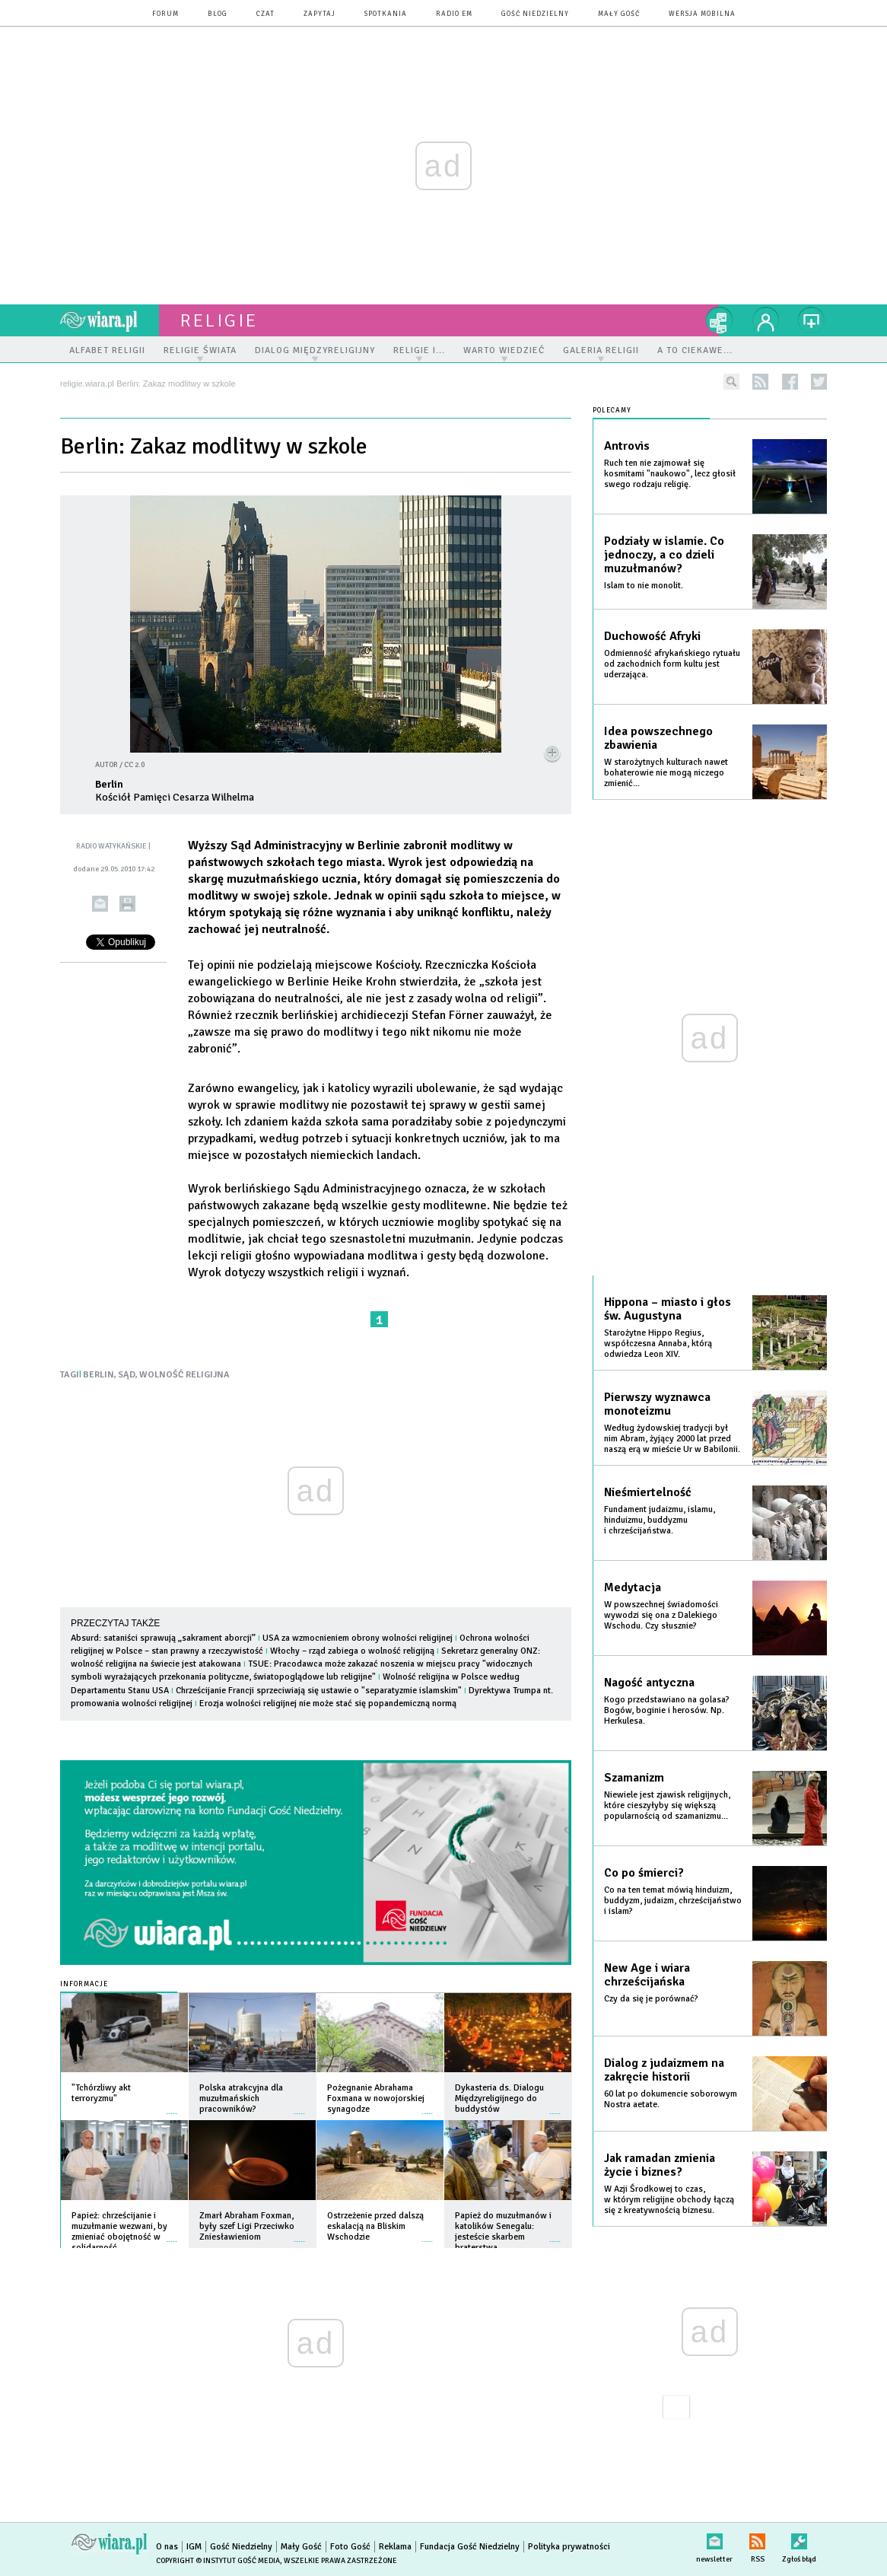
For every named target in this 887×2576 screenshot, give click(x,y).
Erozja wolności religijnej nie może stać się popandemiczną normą (327, 1703)
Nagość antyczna (649, 1682)
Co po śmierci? (644, 1873)
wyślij (100, 904)
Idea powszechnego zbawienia (658, 738)
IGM (194, 2546)
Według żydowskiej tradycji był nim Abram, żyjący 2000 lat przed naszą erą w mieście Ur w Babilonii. (672, 1438)
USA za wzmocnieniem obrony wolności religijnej (357, 1638)
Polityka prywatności (569, 2546)
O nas (167, 2546)
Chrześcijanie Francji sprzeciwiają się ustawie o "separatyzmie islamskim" (319, 1690)
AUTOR (106, 764)
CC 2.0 (134, 764)
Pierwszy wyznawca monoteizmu (657, 1404)
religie (219, 320)
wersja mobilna (702, 14)
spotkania (385, 14)
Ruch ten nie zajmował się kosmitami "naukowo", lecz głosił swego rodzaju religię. (670, 473)
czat (265, 14)
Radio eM (454, 14)
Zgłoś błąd (799, 2538)
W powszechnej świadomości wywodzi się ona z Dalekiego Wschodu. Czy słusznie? (661, 1615)
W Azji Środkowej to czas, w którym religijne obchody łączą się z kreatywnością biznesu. (669, 2199)
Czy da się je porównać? (651, 1998)
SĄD (126, 1374)
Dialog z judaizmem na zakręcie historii (664, 2070)
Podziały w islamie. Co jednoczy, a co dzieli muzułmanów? (664, 554)
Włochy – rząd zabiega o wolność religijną (352, 1651)
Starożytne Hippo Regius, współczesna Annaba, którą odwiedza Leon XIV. (658, 1343)
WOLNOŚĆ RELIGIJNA (184, 1374)
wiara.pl (109, 320)
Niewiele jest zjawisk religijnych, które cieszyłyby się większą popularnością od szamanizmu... (667, 1805)
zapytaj (319, 14)
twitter (819, 382)
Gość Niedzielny (535, 14)
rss (760, 382)
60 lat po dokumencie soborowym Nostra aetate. (670, 2099)
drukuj (127, 904)
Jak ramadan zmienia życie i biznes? (659, 2165)
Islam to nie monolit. (643, 585)
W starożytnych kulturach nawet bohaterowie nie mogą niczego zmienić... (666, 772)
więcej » (172, 2106)
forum (165, 14)
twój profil (766, 320)
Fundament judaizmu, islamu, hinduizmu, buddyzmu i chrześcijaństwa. (659, 1520)
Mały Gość (619, 14)
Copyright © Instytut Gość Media (218, 2560)
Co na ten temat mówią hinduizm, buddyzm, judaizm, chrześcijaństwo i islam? (673, 1900)
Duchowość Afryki (652, 636)
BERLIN (98, 1374)
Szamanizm (634, 1778)
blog (217, 14)
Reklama (395, 2546)
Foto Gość (350, 2546)
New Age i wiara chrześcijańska (647, 1975)
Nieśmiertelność (647, 1492)
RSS (757, 2538)
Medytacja (632, 1587)
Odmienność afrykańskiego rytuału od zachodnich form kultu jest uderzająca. (672, 664)
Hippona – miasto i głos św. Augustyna (667, 1309)
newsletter (714, 2538)
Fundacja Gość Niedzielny (470, 2546)
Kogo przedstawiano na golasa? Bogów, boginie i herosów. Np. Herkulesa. (667, 1710)
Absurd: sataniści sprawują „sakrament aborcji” (163, 1638)
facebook (790, 382)
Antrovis (627, 446)
